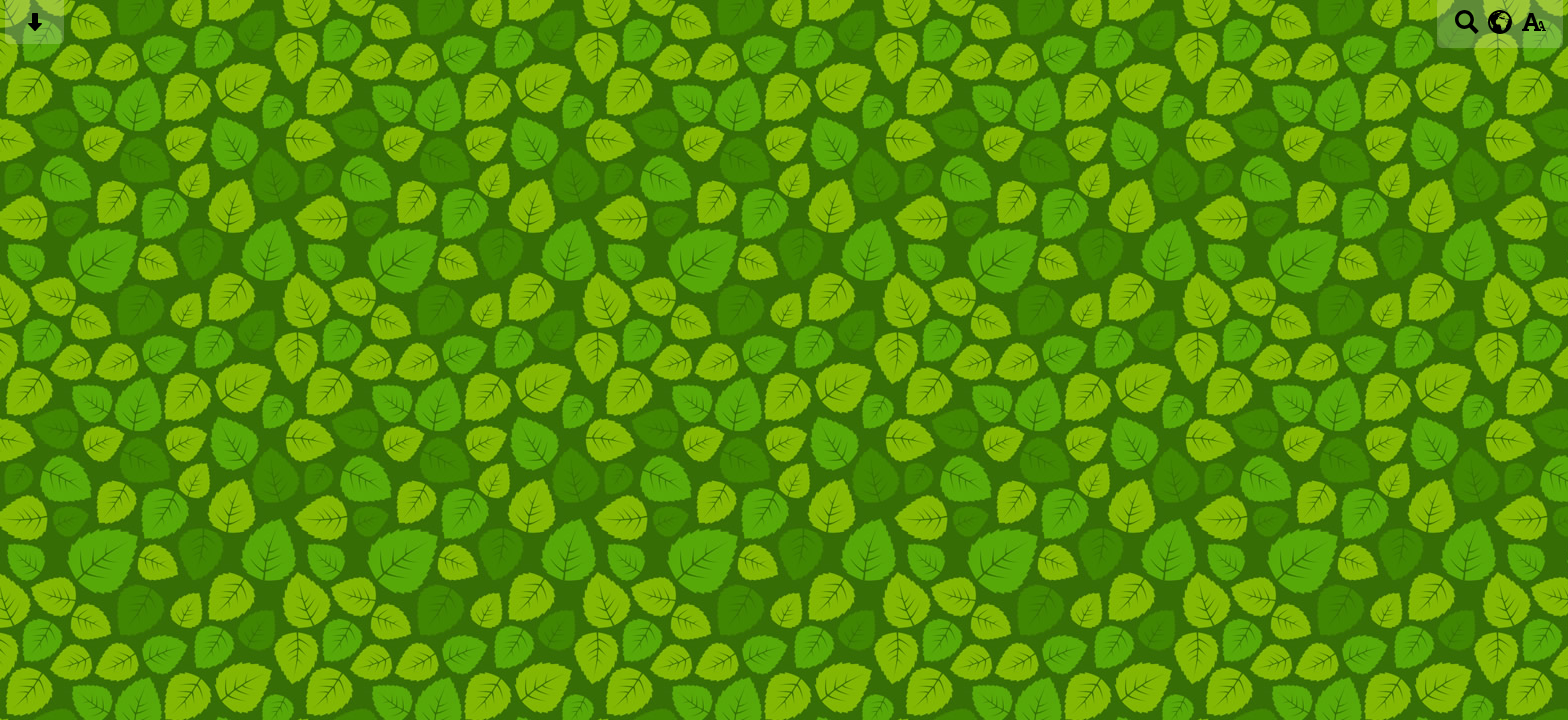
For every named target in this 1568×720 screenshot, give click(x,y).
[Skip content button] (34, 28)
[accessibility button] (1533, 28)
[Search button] (1466, 28)
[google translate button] (1500, 22)
